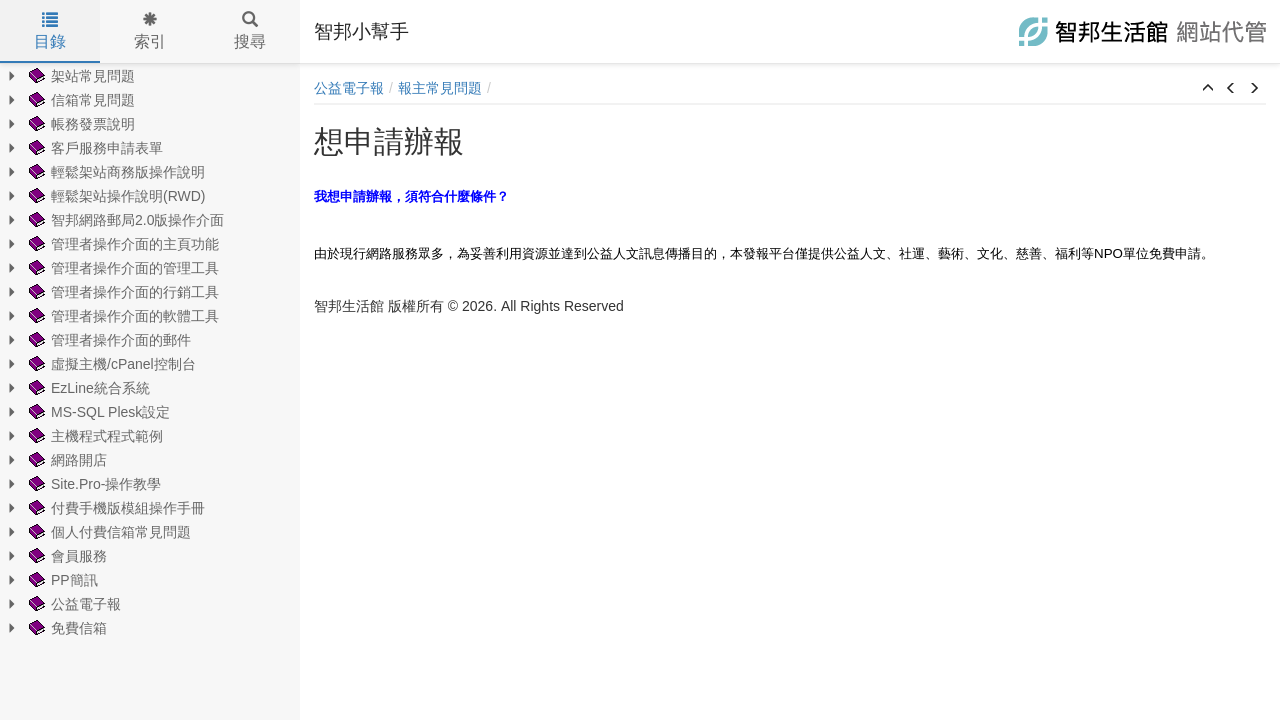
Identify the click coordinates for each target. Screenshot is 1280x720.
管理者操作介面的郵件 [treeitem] (108, 340)
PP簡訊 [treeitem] (61, 580)
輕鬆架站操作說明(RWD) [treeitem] (115, 196)
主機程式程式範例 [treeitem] (94, 436)
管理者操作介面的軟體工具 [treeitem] (122, 316)
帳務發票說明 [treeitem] (80, 124)
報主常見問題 (440, 88)
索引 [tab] (150, 31)
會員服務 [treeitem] (66, 556)
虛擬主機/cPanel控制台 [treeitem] (110, 364)
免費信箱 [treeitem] (66, 628)
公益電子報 (349, 88)
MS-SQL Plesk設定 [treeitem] (97, 412)
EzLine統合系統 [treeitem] (87, 388)
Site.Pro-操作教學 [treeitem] (93, 484)
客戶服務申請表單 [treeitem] (94, 148)
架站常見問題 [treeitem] (80, 76)
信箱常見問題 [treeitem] (80, 100)
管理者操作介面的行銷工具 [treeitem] (122, 292)
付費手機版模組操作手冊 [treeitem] (115, 508)
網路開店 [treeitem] (66, 460)
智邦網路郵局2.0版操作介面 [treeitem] (124, 220)
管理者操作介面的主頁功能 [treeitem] (122, 244)
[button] (1208, 89)
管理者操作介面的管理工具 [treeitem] (122, 268)
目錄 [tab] (50, 31)
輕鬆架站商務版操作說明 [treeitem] (115, 172)
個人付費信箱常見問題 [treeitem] (108, 532)
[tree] (150, 352)
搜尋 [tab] (250, 31)
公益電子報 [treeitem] (73, 604)
